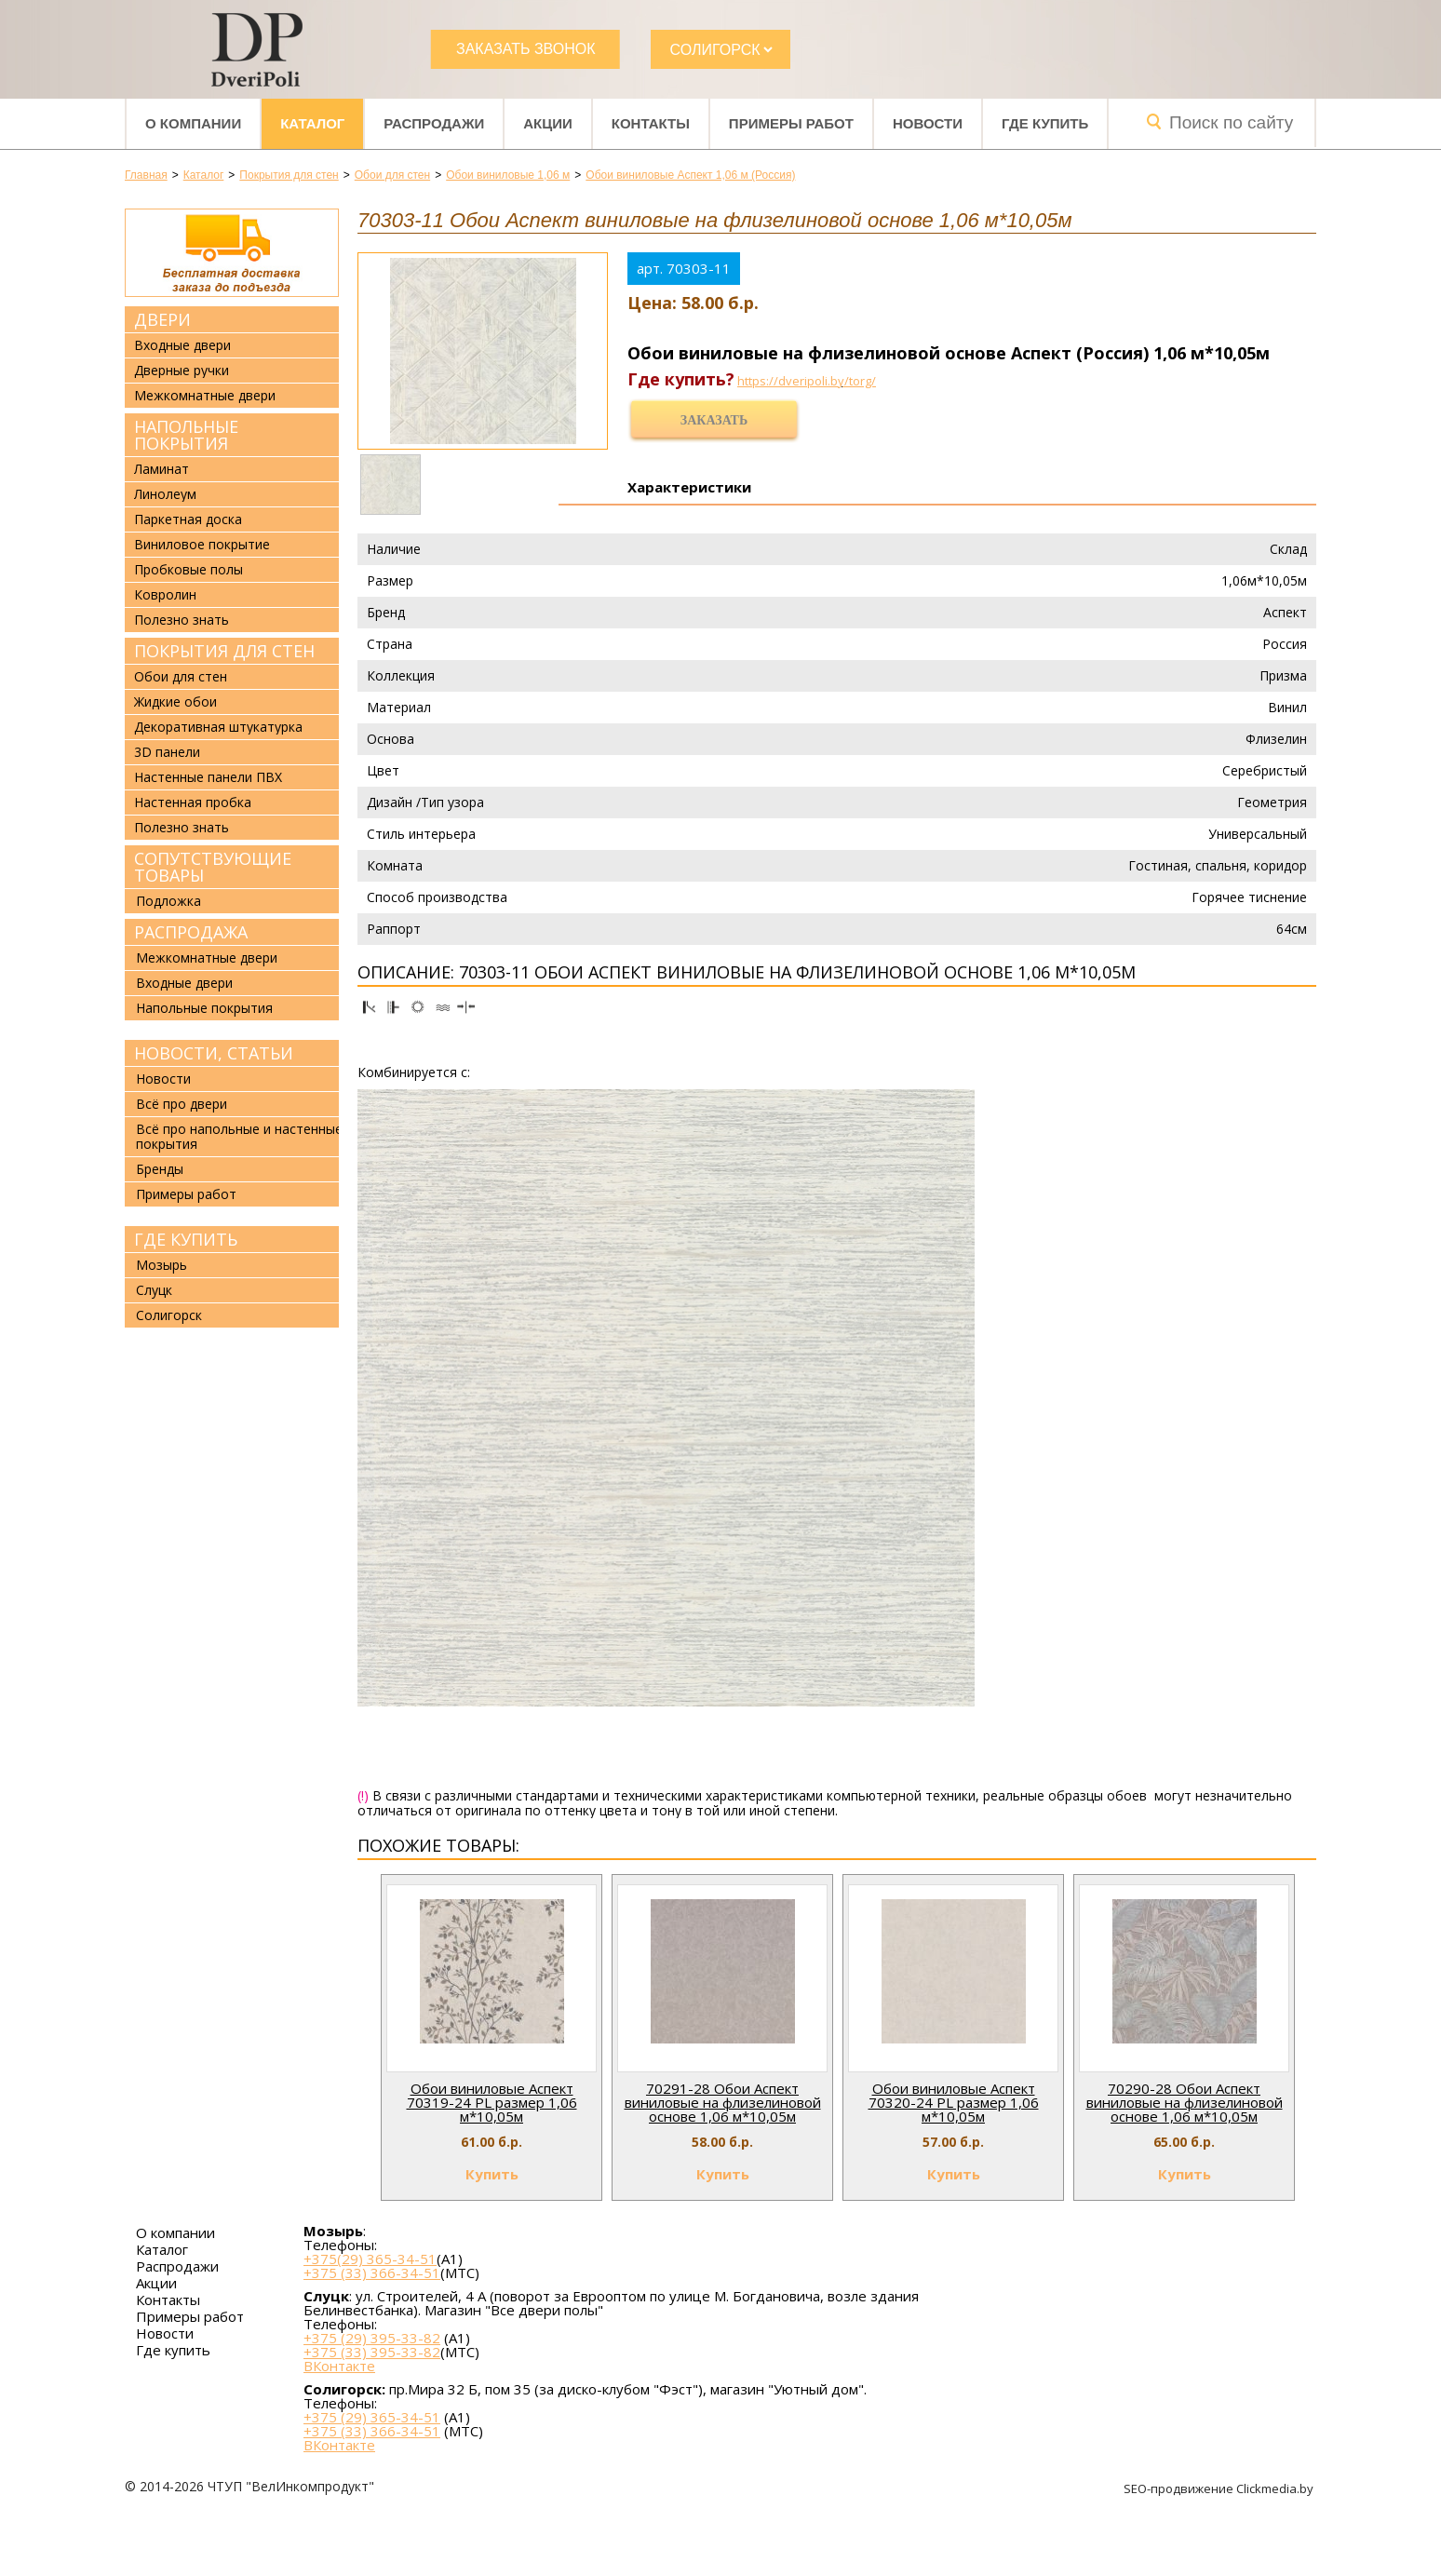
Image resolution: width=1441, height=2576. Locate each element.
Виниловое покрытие (202, 544)
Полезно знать (181, 620)
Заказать (713, 420)
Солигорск (169, 1315)
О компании (193, 123)
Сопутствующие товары (212, 866)
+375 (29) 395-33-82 (371, 2337)
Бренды (159, 1169)
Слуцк (154, 1290)
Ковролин (165, 594)
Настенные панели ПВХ (208, 777)
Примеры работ (791, 123)
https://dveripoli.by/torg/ (806, 380)
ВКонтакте (339, 2366)
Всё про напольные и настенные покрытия (239, 1136)
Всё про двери (181, 1104)
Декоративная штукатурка (218, 727)
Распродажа (191, 932)
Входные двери (182, 345)
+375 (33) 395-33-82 (371, 2351)
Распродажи (434, 123)
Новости (928, 123)
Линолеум (165, 494)
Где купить (1045, 123)
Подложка (168, 901)
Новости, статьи (213, 1053)
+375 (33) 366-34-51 (371, 2272)
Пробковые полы (188, 569)
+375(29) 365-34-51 (370, 2258)
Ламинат (161, 469)
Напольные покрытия (186, 434)
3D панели (167, 752)
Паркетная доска (188, 519)
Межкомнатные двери (205, 395)
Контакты (651, 123)
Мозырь (161, 1265)
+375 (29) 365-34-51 (371, 2416)
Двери (162, 319)
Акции (547, 123)
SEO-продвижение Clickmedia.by (1220, 2488)
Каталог (312, 123)
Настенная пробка (192, 802)
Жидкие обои (175, 702)
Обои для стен (180, 676)
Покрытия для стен (224, 651)
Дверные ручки (181, 370)
